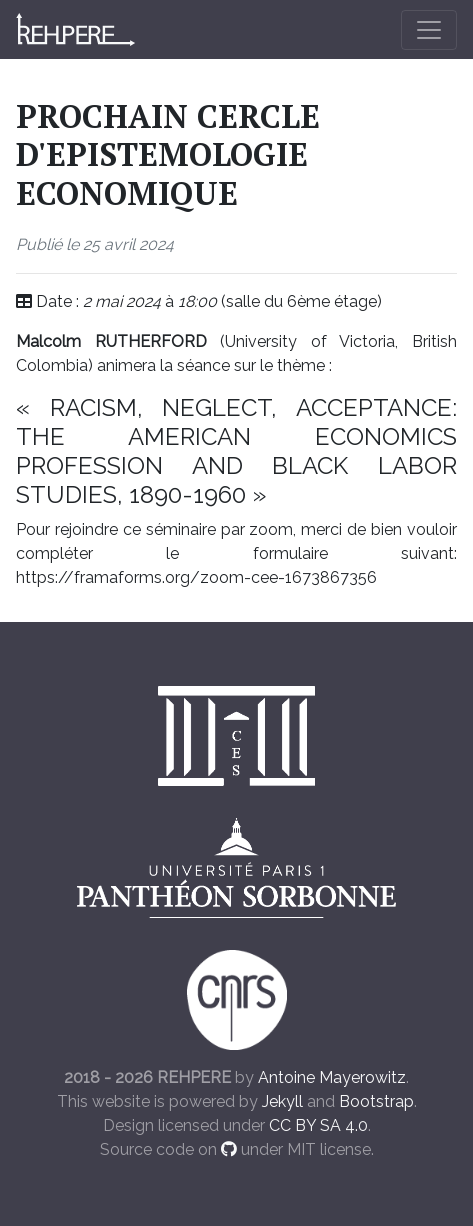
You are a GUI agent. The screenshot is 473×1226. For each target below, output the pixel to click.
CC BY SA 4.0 (318, 1125)
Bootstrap (376, 1101)
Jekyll (282, 1101)
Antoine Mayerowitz (332, 1077)
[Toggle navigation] (429, 30)
